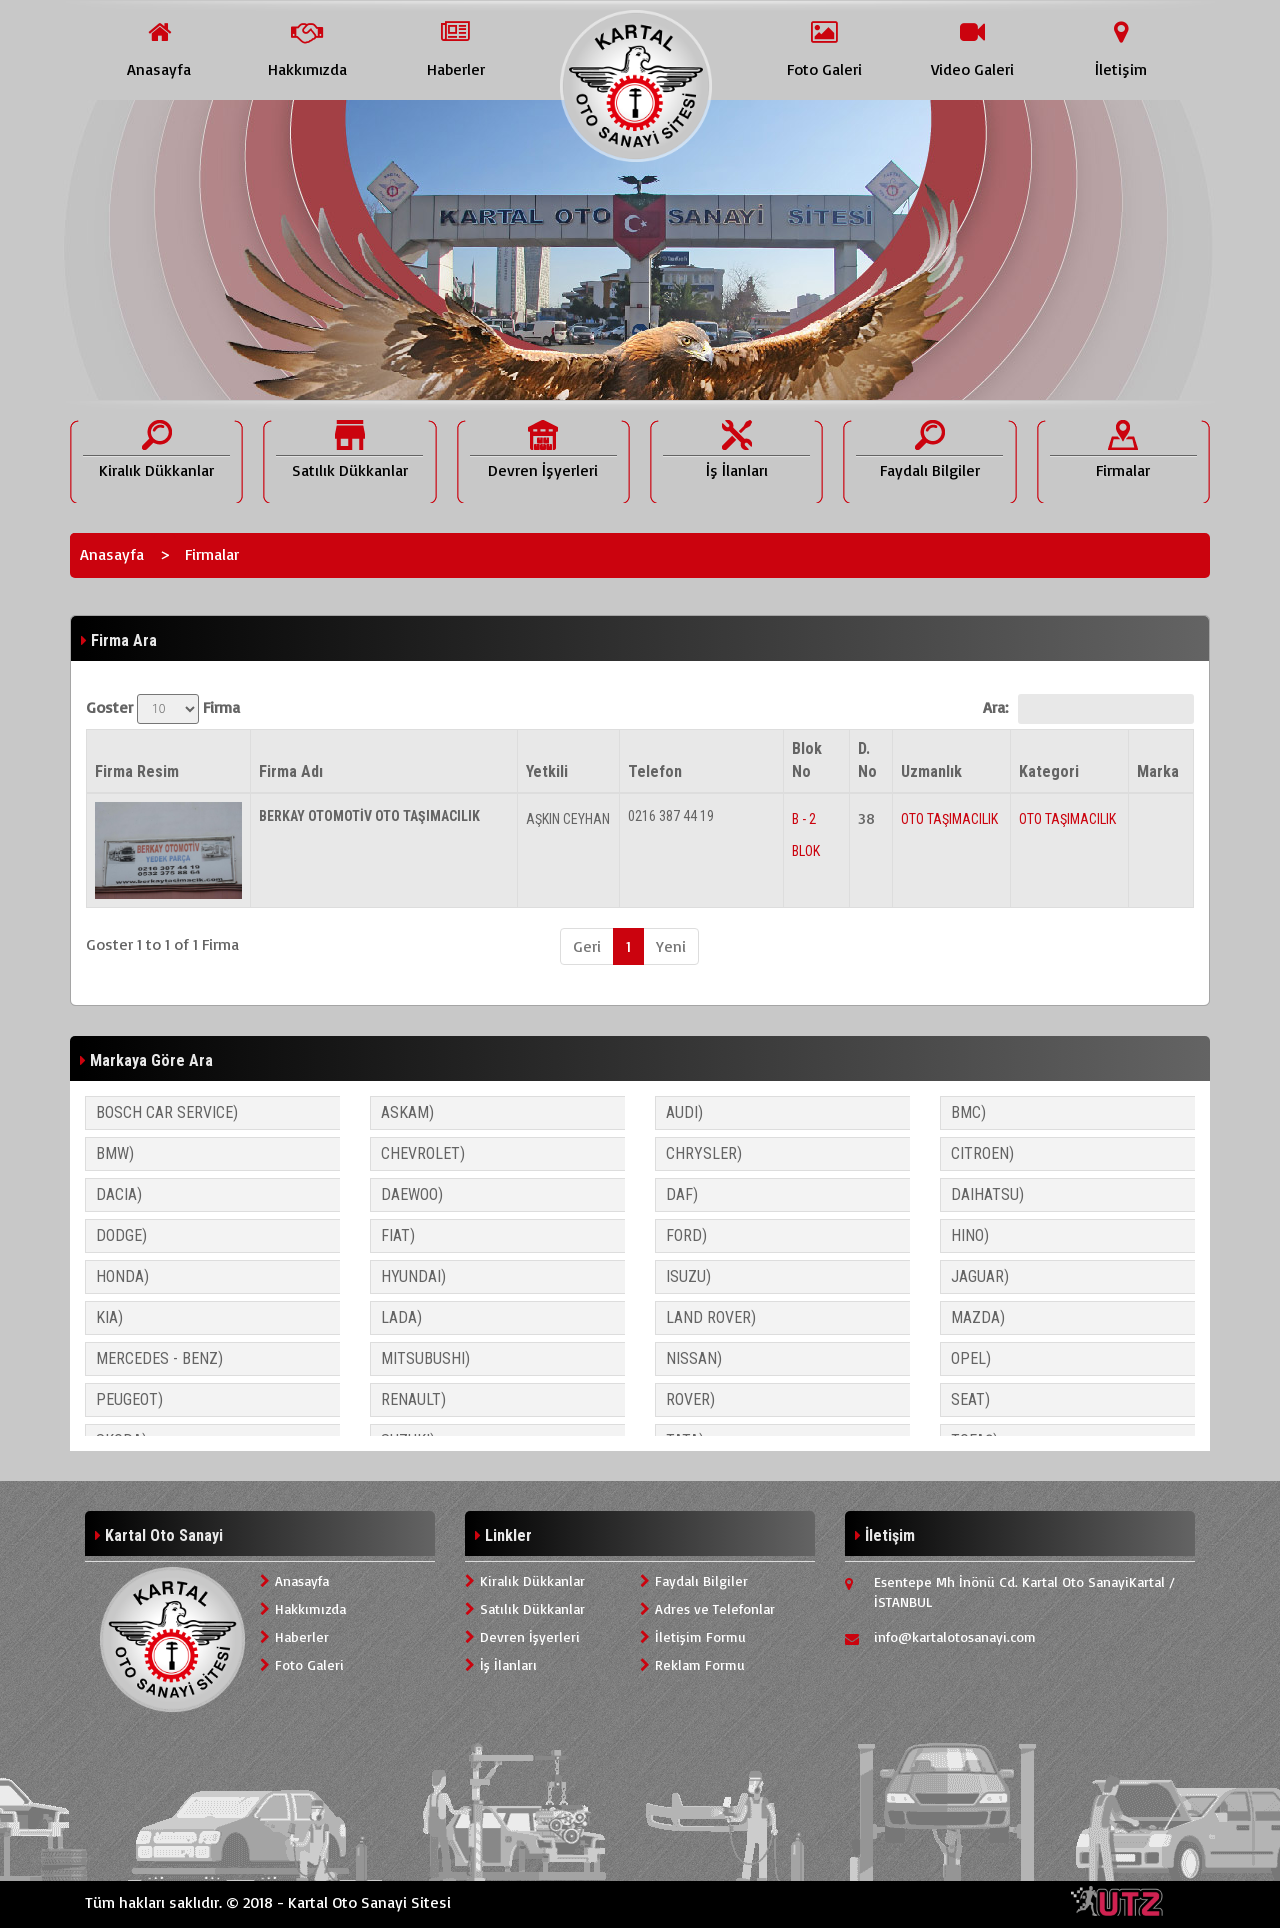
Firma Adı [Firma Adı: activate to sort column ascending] (291, 771)
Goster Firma (163, 709)
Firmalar (212, 554)
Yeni (671, 946)
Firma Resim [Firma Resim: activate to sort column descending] (137, 771)
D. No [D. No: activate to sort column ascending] (867, 760)
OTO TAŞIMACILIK (949, 819)
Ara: (1088, 709)
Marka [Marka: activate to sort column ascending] (1158, 771)
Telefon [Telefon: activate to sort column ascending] (655, 771)
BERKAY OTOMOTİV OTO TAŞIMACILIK (369, 816)
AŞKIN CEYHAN (568, 819)
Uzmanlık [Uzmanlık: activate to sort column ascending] (931, 771)
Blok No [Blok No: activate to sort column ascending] (807, 760)
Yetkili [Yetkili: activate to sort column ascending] (547, 771)
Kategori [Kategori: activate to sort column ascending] (1049, 771)
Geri (587, 946)
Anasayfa (112, 554)
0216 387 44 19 (671, 816)
